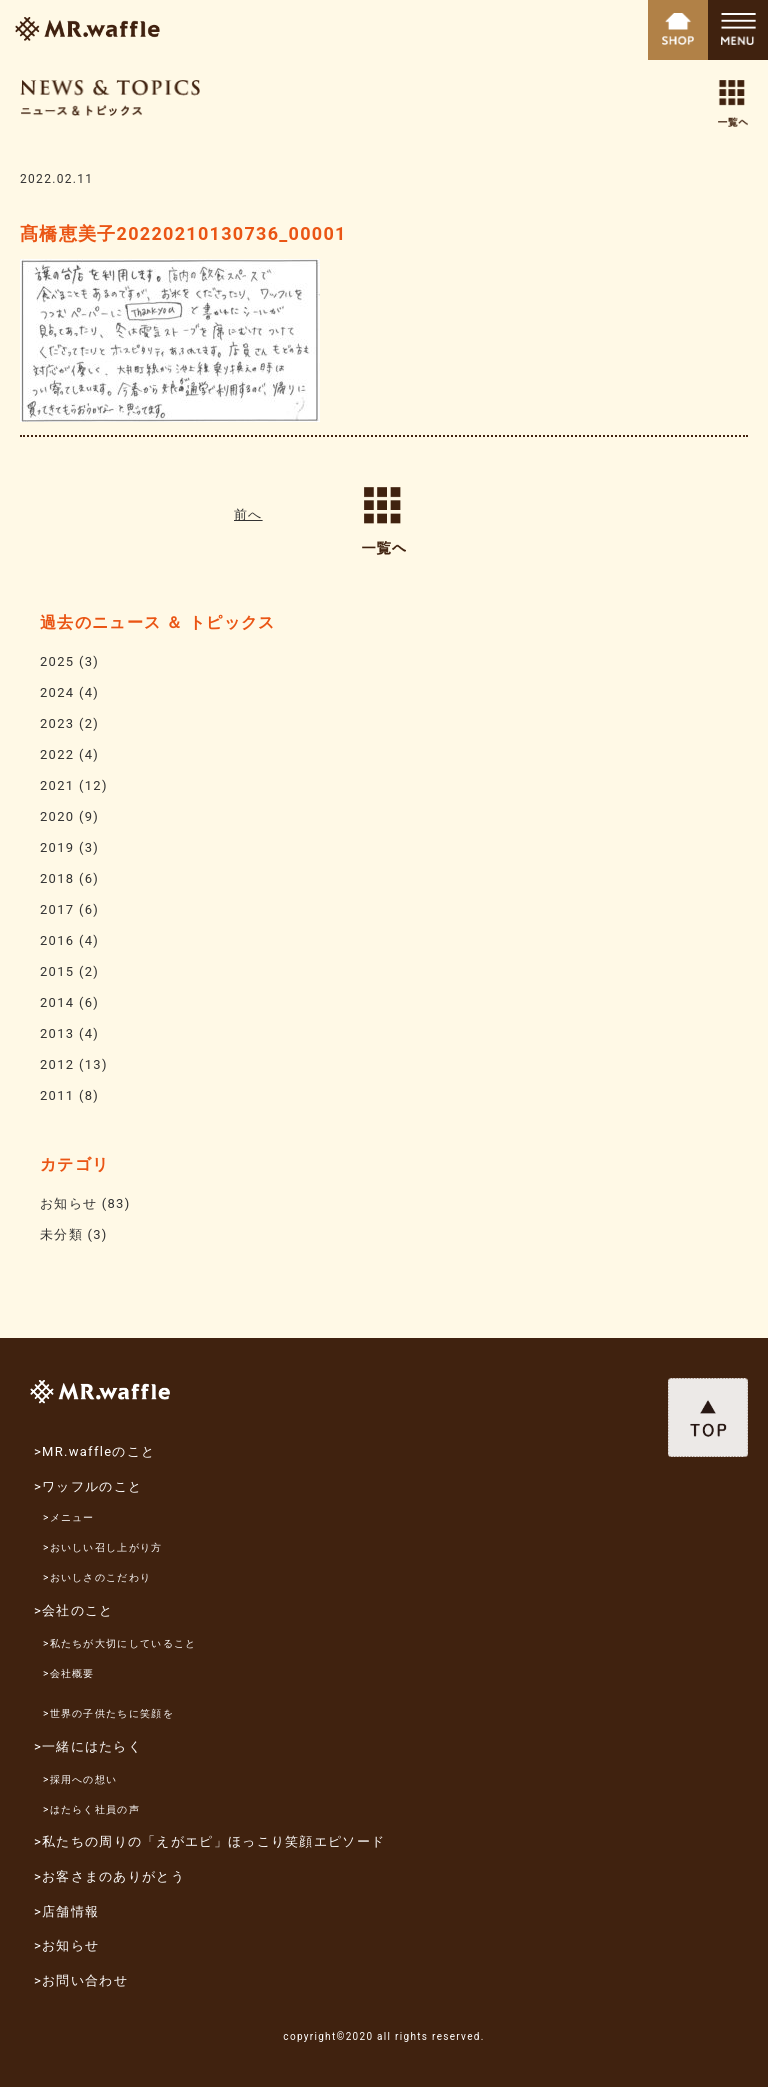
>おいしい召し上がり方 (103, 1547)
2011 (57, 1095)
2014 (57, 1002)
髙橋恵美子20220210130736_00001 (183, 233)
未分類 (61, 1234)
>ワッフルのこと (88, 1486)
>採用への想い (80, 1779)
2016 (57, 940)
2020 (57, 816)
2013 (57, 1033)
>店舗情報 (66, 1911)
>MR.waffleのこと (94, 1451)
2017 (57, 909)
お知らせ (68, 1203)
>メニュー (69, 1517)
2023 (57, 723)
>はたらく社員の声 (91, 1809)
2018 (57, 878)
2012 (57, 1064)
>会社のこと (74, 1610)
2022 (57, 754)
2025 (57, 661)
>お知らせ (66, 1945)
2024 (57, 692)
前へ (248, 514)
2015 (57, 971)
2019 (57, 847)
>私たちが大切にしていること (119, 1643)
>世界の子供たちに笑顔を (108, 1713)
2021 (57, 785)
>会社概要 (69, 1673)
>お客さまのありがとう (109, 1876)
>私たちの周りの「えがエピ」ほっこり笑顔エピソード (209, 1841)
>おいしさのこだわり (97, 1577)
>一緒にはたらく (88, 1746)
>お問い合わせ (81, 1980)
